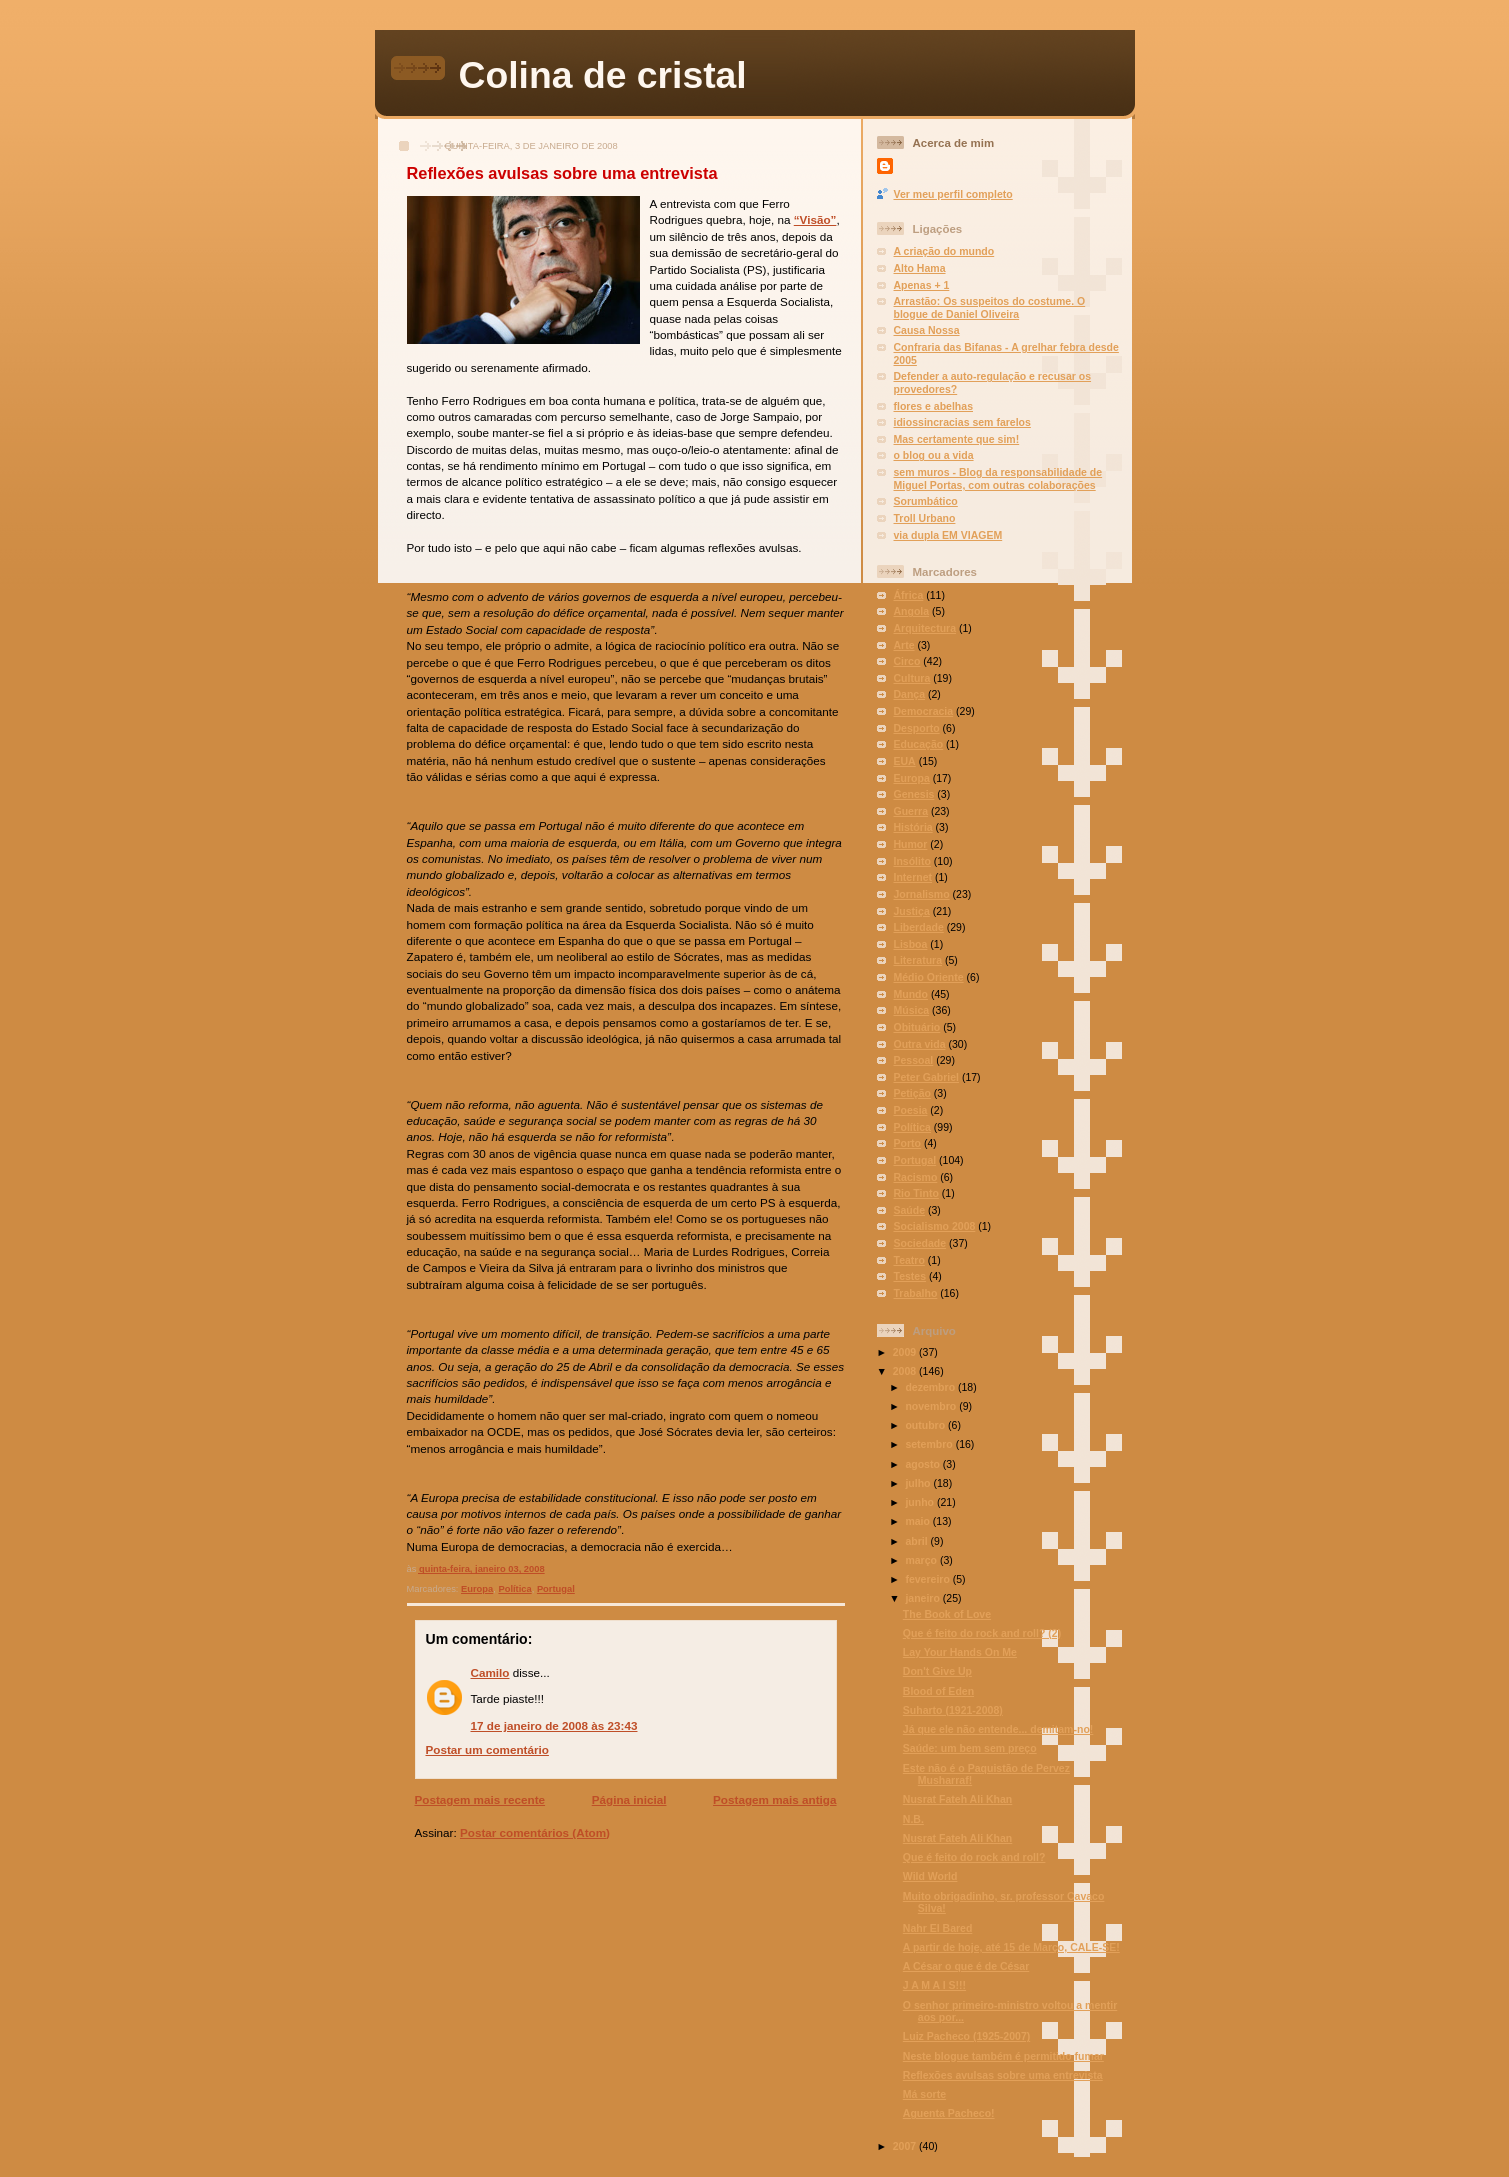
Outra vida (920, 1044)
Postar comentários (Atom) (535, 1832)
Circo (907, 661)
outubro (926, 1425)
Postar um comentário (487, 1749)
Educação (919, 744)
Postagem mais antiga (774, 1799)
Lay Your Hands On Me (960, 1652)
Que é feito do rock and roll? (974, 1857)
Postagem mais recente (480, 1799)
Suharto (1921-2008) (953, 1710)
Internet (913, 877)
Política (514, 1589)
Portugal (556, 1589)
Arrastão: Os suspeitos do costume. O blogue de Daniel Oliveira (990, 307)
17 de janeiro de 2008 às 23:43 (554, 1725)
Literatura (918, 960)
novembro (932, 1406)
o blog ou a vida (934, 455)
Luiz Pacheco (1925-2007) (966, 2036)
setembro (930, 1444)
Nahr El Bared (938, 1928)
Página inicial (629, 1799)
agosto (923, 1464)
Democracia (924, 711)
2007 (906, 2146)
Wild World (930, 1876)
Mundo (911, 994)
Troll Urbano (925, 518)
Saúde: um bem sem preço (970, 1748)
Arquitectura (925, 628)
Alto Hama (920, 268)
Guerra (911, 811)
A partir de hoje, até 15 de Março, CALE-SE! (1011, 1947)
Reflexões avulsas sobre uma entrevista (562, 173)
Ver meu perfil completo (953, 194)
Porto (907, 1143)
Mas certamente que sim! (957, 439)
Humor (911, 844)
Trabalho (916, 1293)
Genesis (914, 794)
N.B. (913, 1819)
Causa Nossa (927, 330)
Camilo (490, 1672)
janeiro (923, 1598)
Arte (904, 645)
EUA (905, 761)
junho (921, 1502)
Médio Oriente (929, 977)
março (922, 1560)
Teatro (909, 1260)
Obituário (917, 1027)
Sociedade (920, 1243)
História (913, 827)
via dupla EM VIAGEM (948, 535)
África (909, 595)
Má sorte (924, 2094)
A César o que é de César (966, 1966)
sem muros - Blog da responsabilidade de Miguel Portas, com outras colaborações (998, 478)
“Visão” (815, 219)
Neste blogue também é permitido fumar (1003, 2056)
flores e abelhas (934, 406)
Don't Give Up (937, 1671)
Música (912, 1010)
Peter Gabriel (926, 1077)
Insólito (912, 861)
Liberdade (919, 927)
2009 (906, 1352)
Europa (477, 1589)
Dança (910, 694)
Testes (910, 1276)
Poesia (911, 1110)
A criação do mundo (944, 251)
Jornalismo (922, 894)
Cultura (912, 678)
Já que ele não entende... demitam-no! (998, 1729)
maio (918, 1521)
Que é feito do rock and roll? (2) (982, 1633)
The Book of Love (947, 1614)
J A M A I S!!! (934, 1985)
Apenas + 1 (922, 285)
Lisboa (911, 944)
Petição (912, 1093)
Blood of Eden (938, 1691)
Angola (912, 611)
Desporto (917, 728)
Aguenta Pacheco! (949, 2113)
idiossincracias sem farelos (962, 422)
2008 (906, 1371)
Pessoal (914, 1060)
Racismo (916, 1177)
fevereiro (928, 1579)
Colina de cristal (603, 75)
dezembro (931, 1387)
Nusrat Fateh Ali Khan (957, 1799)
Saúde (910, 1210)
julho (919, 1483)
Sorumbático (926, 501)
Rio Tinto (916, 1193)
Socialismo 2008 (935, 1226)
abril (917, 1541)
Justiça (912, 911)
